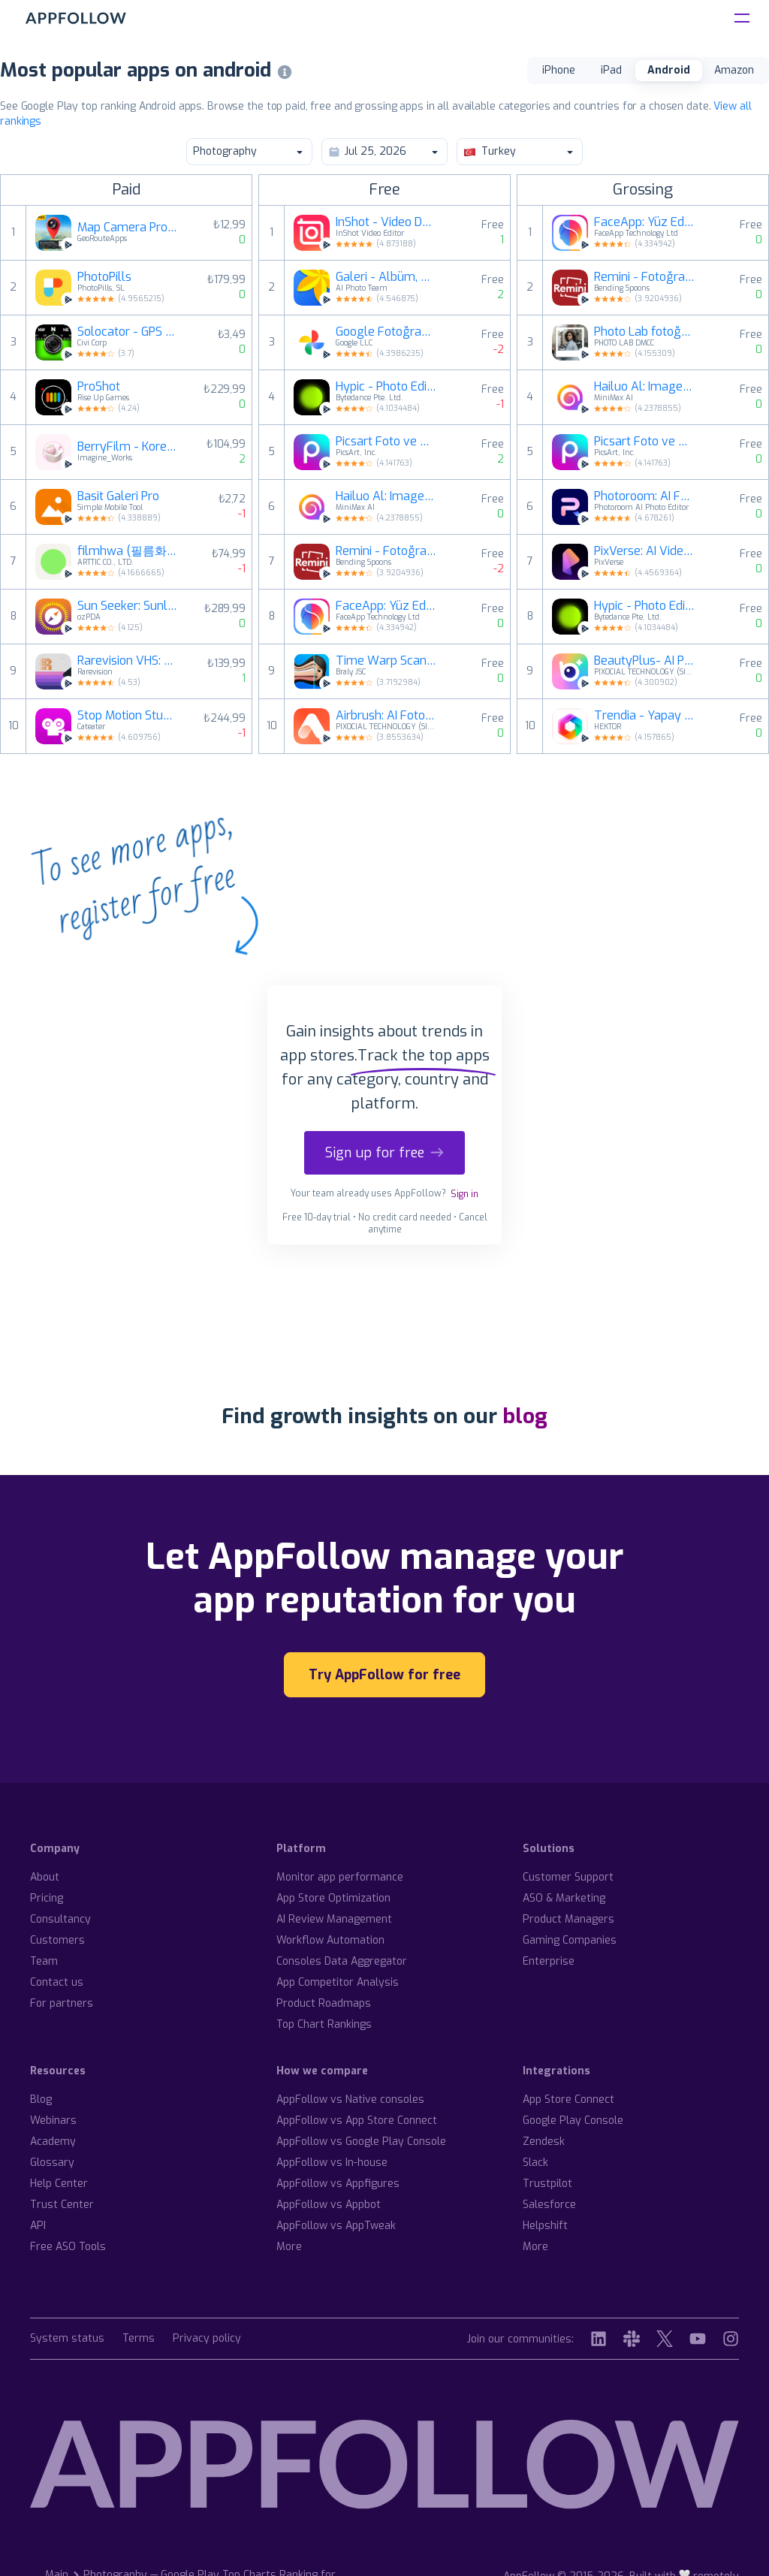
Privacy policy (207, 2339)
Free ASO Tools (68, 2247)
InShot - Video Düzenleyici (386, 222)
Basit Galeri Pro (118, 496)
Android (668, 70)
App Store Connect (568, 2099)
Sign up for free (384, 1153)
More (289, 2247)
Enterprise (548, 1961)
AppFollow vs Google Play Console (361, 2141)
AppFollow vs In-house (332, 2162)
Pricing (46, 1898)
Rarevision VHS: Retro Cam (127, 661)
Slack (535, 2162)
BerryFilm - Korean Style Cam (127, 447)
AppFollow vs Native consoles (350, 2099)
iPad (611, 70)
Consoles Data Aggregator (341, 1961)
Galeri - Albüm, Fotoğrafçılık (386, 277)
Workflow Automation (330, 1940)
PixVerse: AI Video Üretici (644, 551)
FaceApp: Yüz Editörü (386, 606)
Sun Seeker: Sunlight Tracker (127, 606)
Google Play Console (573, 2120)
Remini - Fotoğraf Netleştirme (386, 551)
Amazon (734, 70)
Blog (41, 2099)
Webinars (53, 2120)
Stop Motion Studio (127, 715)
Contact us (56, 1982)
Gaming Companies (570, 1940)
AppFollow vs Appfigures (338, 2183)
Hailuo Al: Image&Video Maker (386, 496)
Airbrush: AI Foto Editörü (386, 715)
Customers (57, 1940)
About (44, 1877)
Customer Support (568, 1877)
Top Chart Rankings (324, 2024)
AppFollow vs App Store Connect (356, 2120)
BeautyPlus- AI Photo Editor (644, 661)
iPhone (558, 70)
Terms (138, 2339)
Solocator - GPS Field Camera (127, 332)
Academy (53, 2141)
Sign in (464, 1194)
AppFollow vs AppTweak (336, 2226)
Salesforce (549, 2204)
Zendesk (544, 2141)
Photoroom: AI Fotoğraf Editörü (644, 496)
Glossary (52, 2162)
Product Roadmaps (323, 2003)
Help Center (59, 2183)
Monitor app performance (339, 1877)
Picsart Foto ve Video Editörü (386, 441)
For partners (61, 2003)
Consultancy (60, 1919)
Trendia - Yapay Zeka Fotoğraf (644, 715)
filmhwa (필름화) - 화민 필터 (127, 551)
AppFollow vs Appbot (328, 2204)
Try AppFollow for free (384, 1675)
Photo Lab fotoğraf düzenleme (644, 332)
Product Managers (568, 1919)
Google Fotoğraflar (386, 332)
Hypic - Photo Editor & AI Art (386, 387)
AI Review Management (334, 1919)
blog (524, 1416)
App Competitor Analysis (337, 1982)
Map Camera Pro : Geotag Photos (127, 227)
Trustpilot (547, 2183)
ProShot (98, 387)
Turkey (518, 151)
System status (67, 2339)
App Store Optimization (333, 1898)
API (38, 2226)
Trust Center (62, 2204)
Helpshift (545, 2226)
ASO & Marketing (564, 1898)
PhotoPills (104, 277)
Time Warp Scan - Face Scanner (386, 661)
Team (44, 1961)
